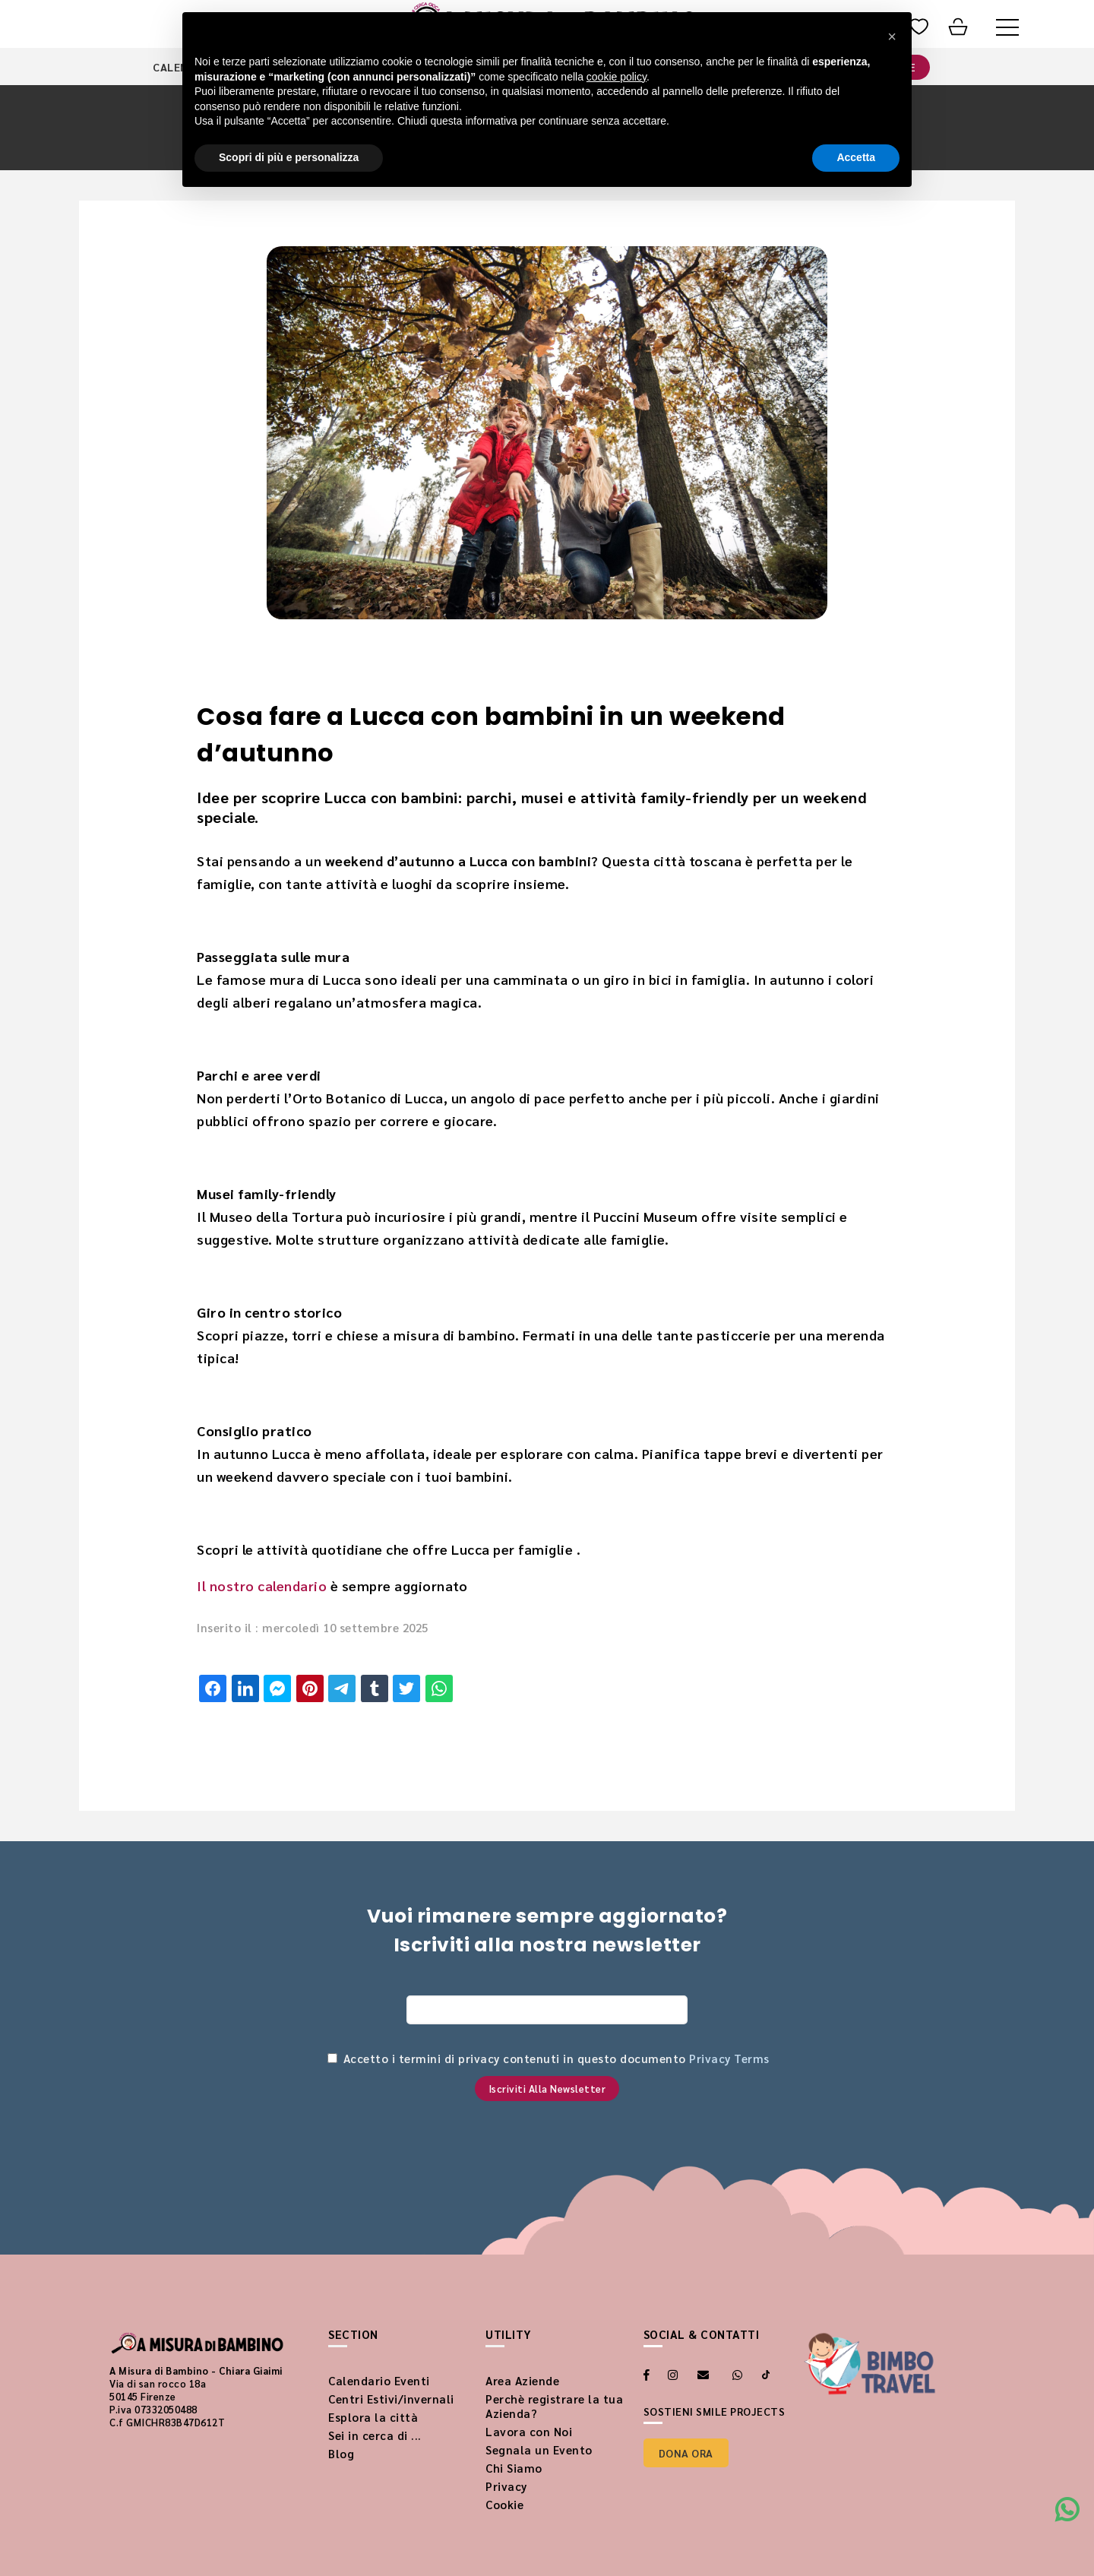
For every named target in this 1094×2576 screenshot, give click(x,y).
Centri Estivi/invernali (391, 2398)
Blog (341, 2453)
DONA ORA (686, 2453)
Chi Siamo (513, 2467)
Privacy (506, 2486)
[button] (892, 36)
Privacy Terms (729, 2058)
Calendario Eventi (379, 2380)
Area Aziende (522, 2380)
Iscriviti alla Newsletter (547, 2088)
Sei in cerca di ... (375, 2435)
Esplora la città (373, 2417)
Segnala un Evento (539, 2449)
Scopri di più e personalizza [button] (289, 157)
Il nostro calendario (262, 1585)
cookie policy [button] (617, 77)
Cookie (504, 2504)
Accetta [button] (855, 157)
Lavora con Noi (528, 2431)
